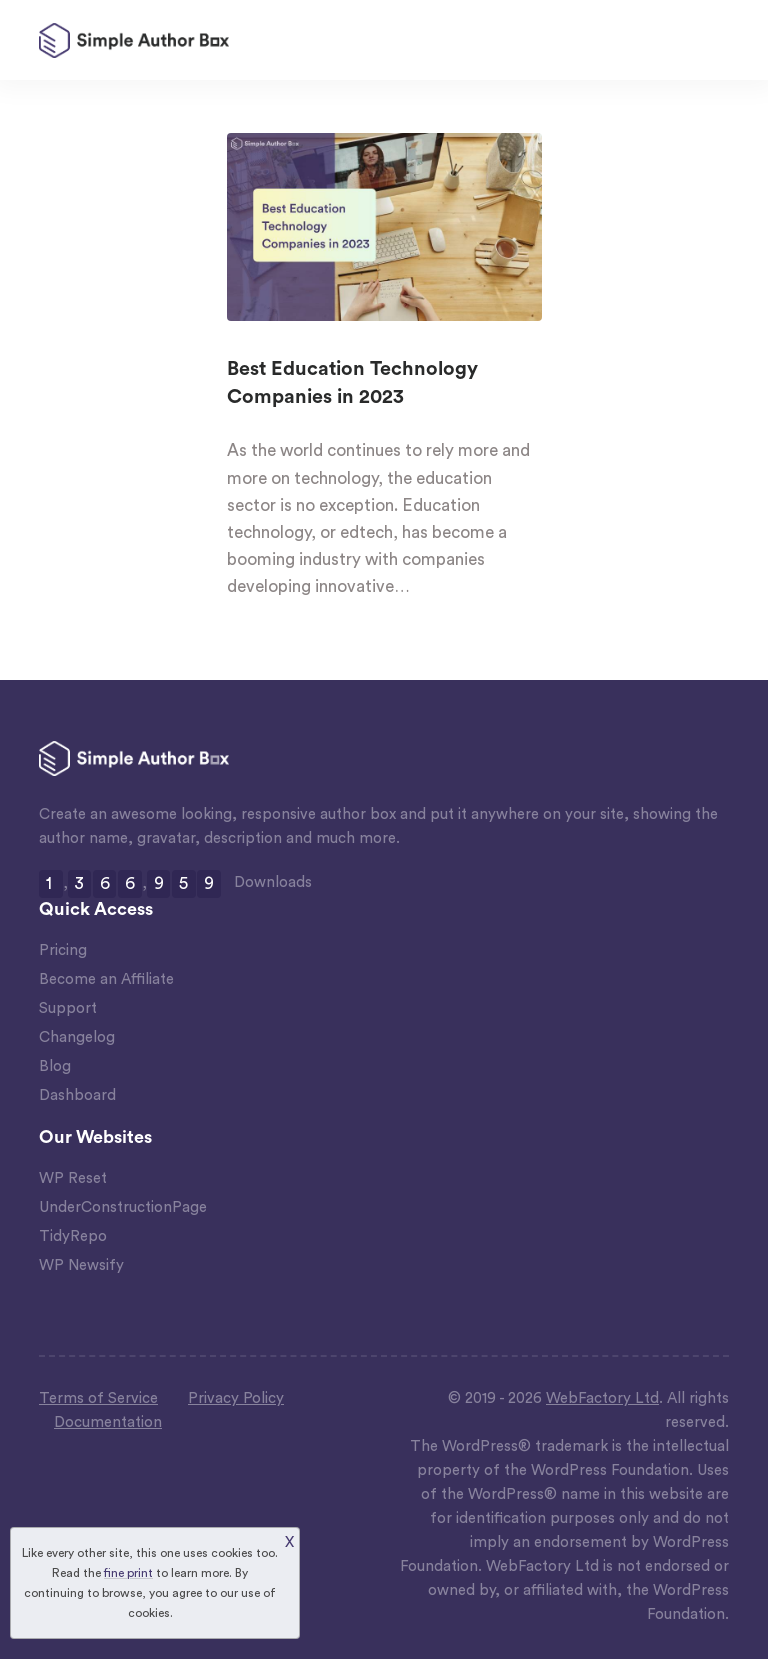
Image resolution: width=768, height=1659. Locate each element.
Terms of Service (98, 1398)
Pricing (63, 950)
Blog (55, 1066)
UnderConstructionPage (123, 1207)
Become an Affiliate (106, 979)
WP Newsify (81, 1265)
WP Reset (73, 1178)
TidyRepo (73, 1236)
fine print (128, 1573)
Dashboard (77, 1095)
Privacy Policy (236, 1398)
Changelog (77, 1037)
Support (68, 1008)
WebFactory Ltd (602, 1398)
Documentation (108, 1422)
